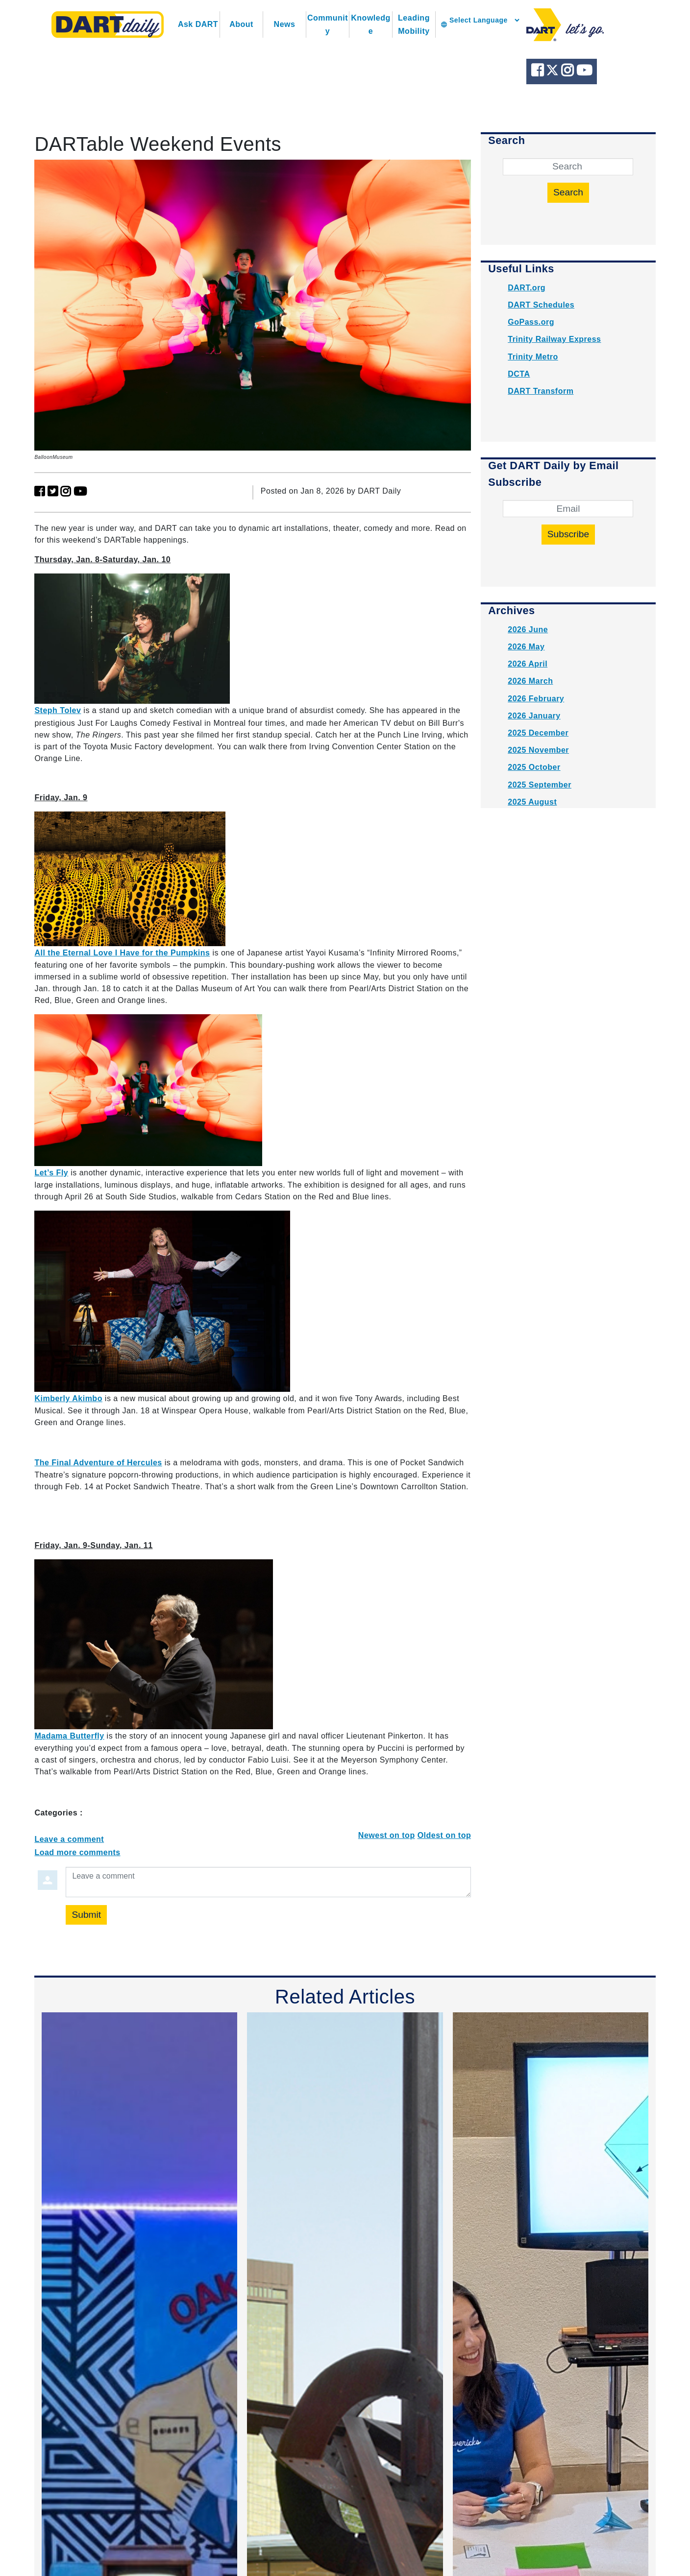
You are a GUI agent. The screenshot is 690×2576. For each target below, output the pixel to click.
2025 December (538, 733)
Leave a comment (69, 1839)
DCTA (519, 374)
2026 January (534, 716)
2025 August (532, 802)
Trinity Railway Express (554, 339)
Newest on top (386, 1835)
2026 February (536, 698)
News (285, 24)
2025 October (534, 767)
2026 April (527, 664)
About (241, 24)
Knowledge (370, 24)
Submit (86, 1914)
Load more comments (77, 1852)
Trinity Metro (533, 357)
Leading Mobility (414, 24)
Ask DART (198, 24)
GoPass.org (531, 322)
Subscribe (568, 534)
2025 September (539, 785)
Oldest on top (444, 1835)
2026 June (528, 629)
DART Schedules (541, 305)
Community (327, 24)
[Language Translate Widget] (484, 20)
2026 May (526, 647)
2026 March (530, 681)
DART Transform (540, 391)
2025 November (538, 750)
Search (568, 192)
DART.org (526, 288)
